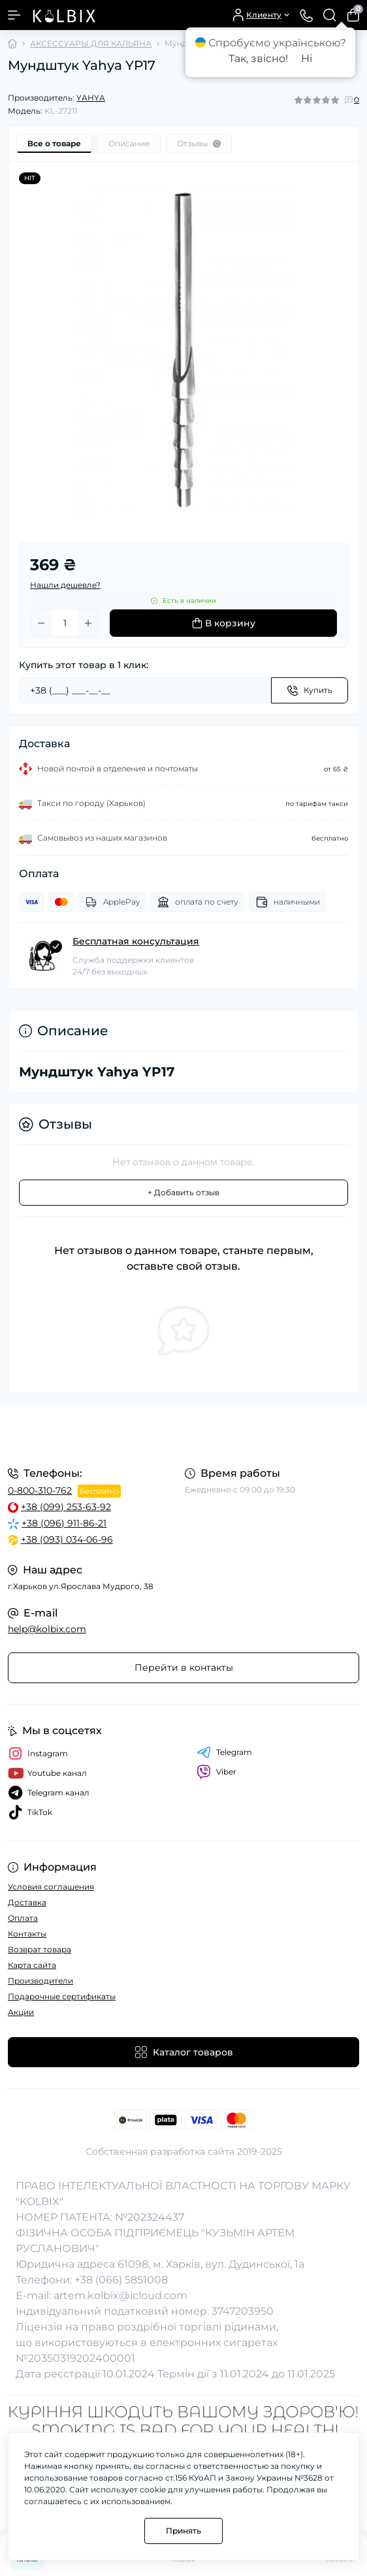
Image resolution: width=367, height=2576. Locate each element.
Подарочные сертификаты (62, 1996)
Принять (183, 2531)
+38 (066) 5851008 (121, 2280)
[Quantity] (65, 623)
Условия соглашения (51, 1887)
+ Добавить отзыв (183, 1192)
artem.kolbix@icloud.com (120, 2295)
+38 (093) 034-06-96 (67, 1539)
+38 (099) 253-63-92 (66, 1507)
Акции (21, 2012)
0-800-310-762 (40, 1490)
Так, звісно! (258, 58)
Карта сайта (32, 1965)
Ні (306, 58)
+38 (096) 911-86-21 (64, 1523)
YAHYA (90, 98)
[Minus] (41, 623)
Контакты (27, 1934)
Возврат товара (39, 1949)
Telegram (224, 1752)
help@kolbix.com (47, 1629)
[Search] (329, 15)
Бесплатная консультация (135, 941)
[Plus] (88, 623)
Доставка (27, 1902)
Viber (216, 1772)
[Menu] (14, 15)
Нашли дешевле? (65, 585)
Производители (40, 1981)
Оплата (23, 1918)
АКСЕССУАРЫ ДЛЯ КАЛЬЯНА (91, 43)
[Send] (309, 690)
